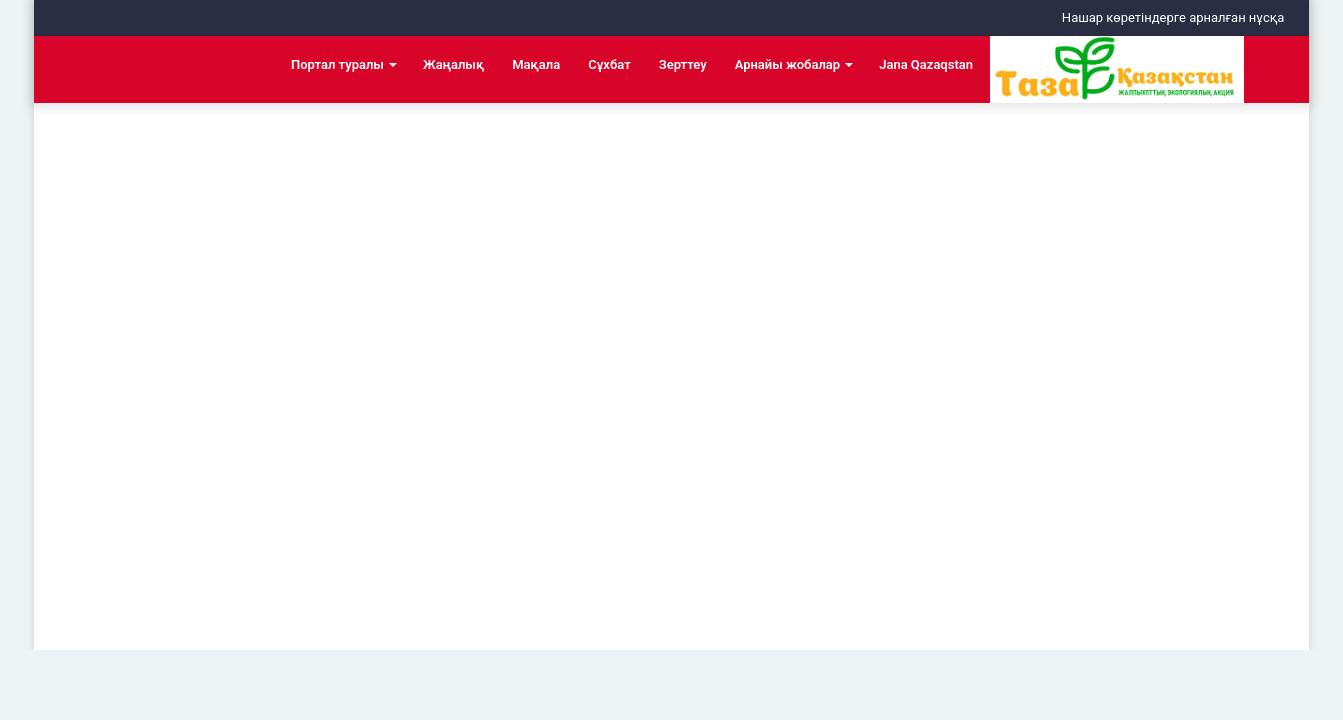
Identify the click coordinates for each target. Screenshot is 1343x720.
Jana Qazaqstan (926, 64)
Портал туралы (337, 64)
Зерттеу (683, 64)
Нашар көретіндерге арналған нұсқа (1173, 17)
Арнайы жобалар (788, 64)
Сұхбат (609, 64)
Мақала (536, 64)
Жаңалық (453, 64)
